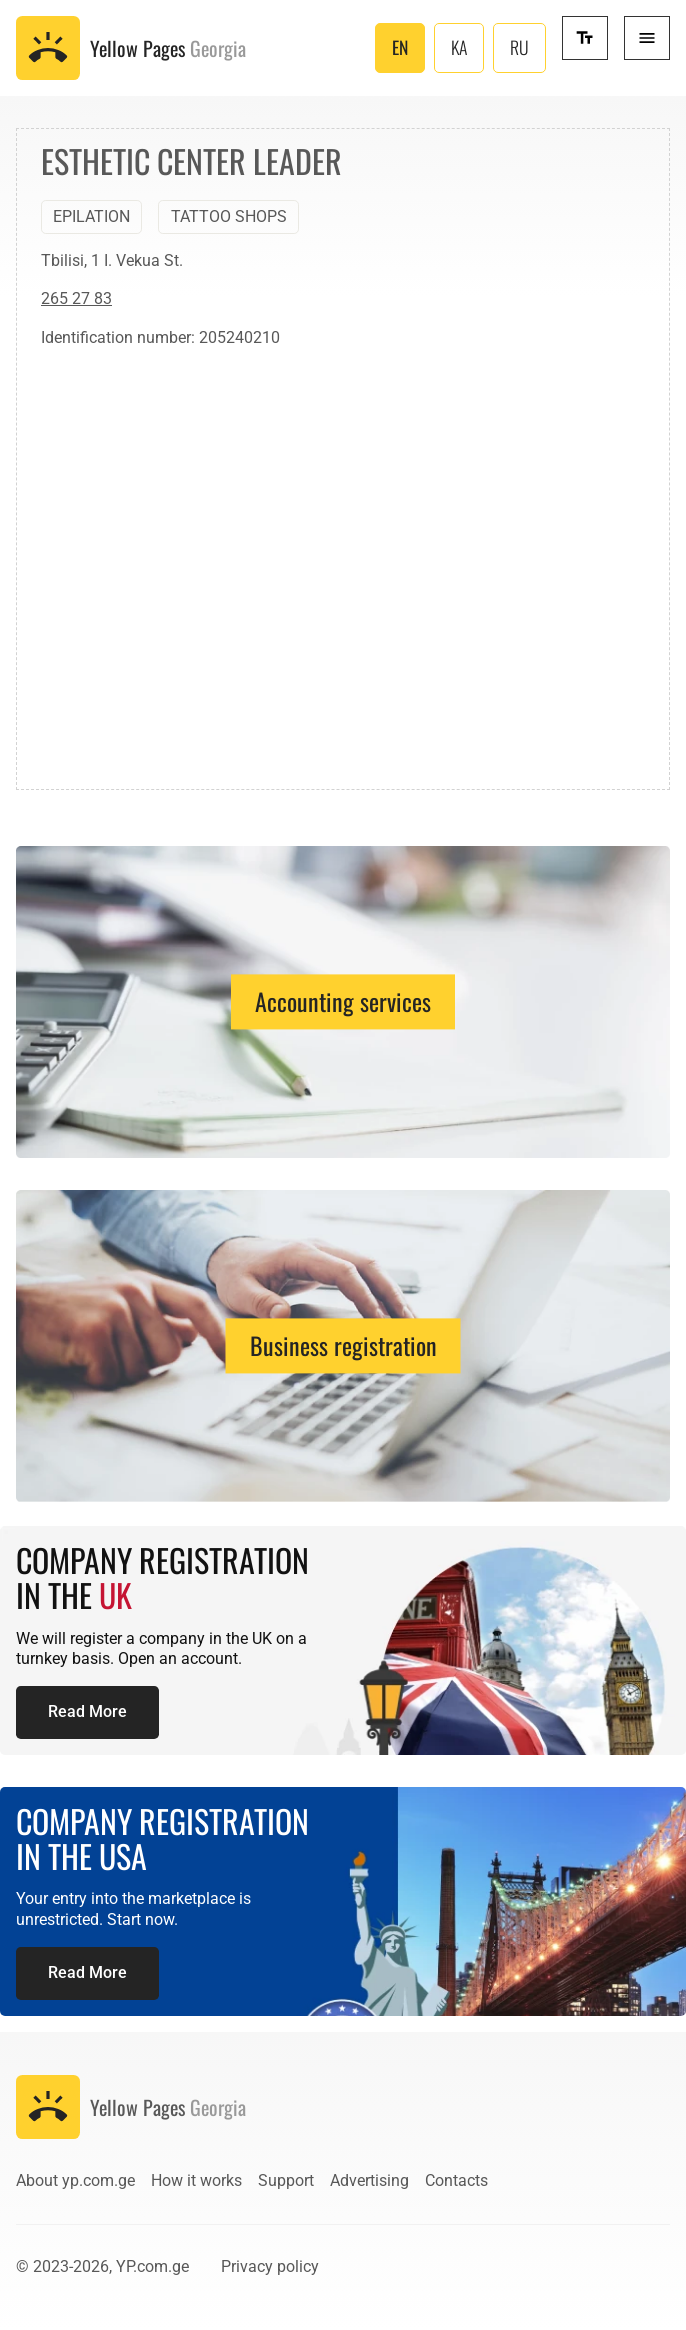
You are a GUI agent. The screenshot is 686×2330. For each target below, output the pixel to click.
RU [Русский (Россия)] (519, 47)
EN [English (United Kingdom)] (400, 47)
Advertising (369, 2180)
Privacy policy (270, 2266)
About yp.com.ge (75, 2180)
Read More (87, 1711)
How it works (196, 2180)
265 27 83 (76, 298)
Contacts (456, 2180)
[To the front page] (131, 48)
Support (286, 2180)
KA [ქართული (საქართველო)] (459, 47)
